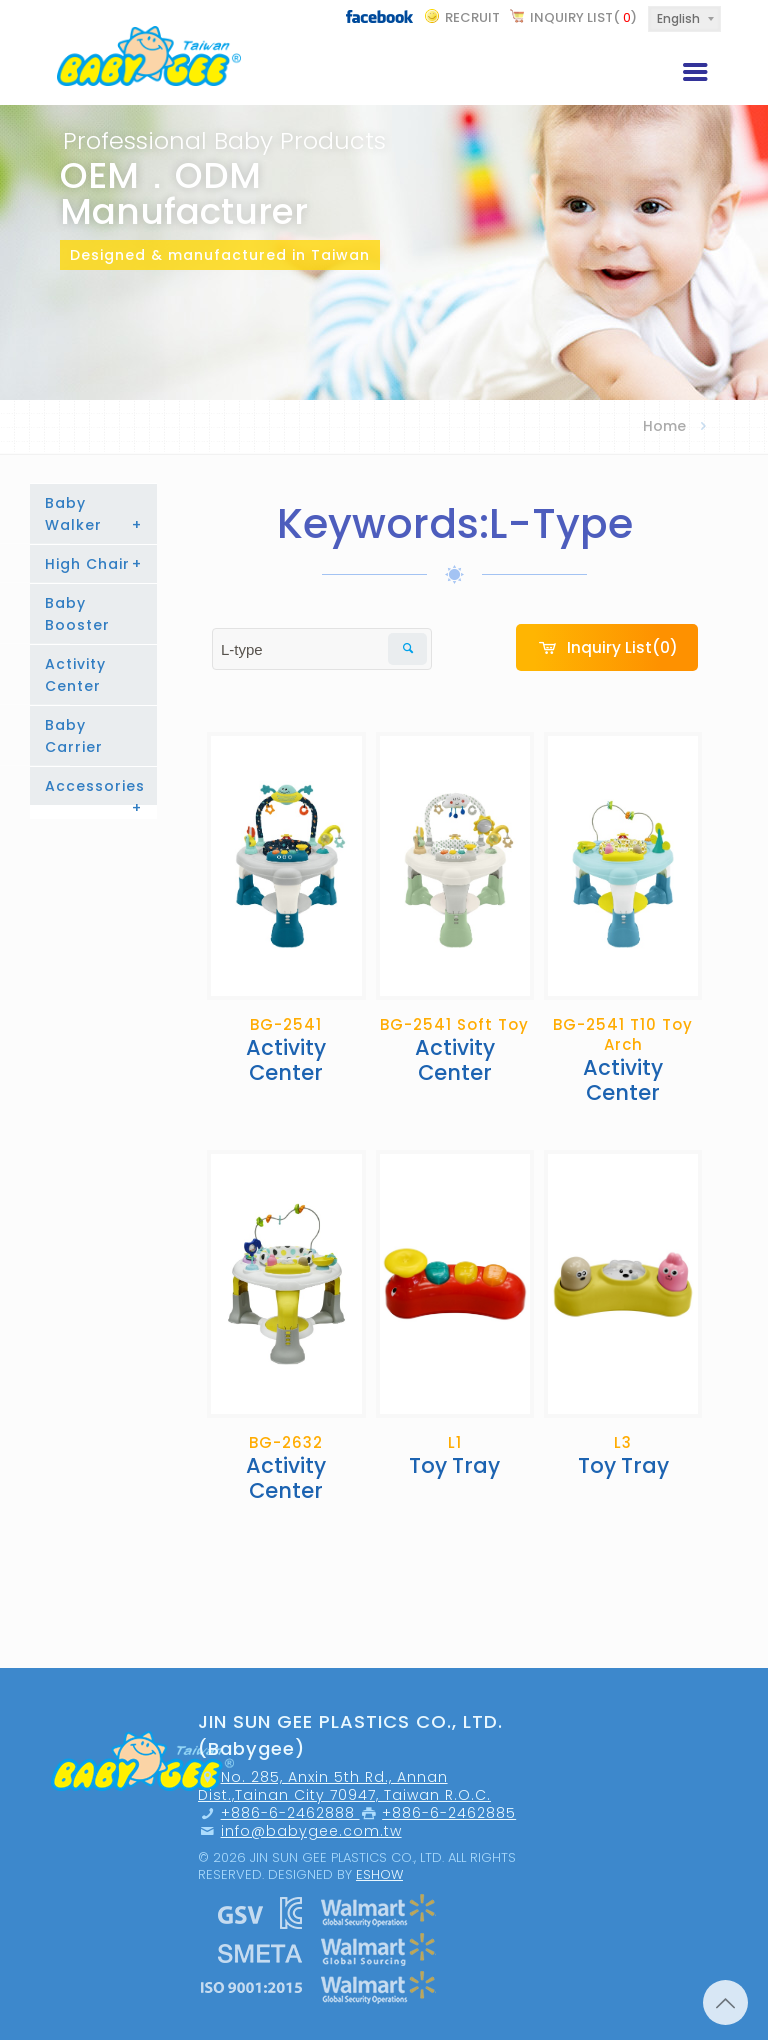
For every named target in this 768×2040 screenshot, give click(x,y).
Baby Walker (93, 514)
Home (664, 426)
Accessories (95, 790)
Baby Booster (77, 614)
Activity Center (75, 675)
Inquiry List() (583, 17)
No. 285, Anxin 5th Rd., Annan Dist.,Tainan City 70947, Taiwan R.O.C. (344, 1786)
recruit (472, 17)
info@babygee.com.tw (311, 1831)
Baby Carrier (74, 736)
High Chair (93, 564)
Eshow (379, 1874)
